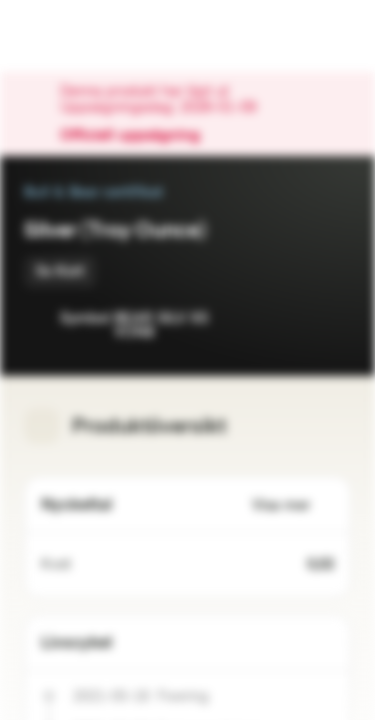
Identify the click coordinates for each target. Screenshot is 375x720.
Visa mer (293, 505)
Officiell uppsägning (140, 136)
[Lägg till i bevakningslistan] (291, 320)
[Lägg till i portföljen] (331, 320)
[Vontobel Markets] (78, 36)
